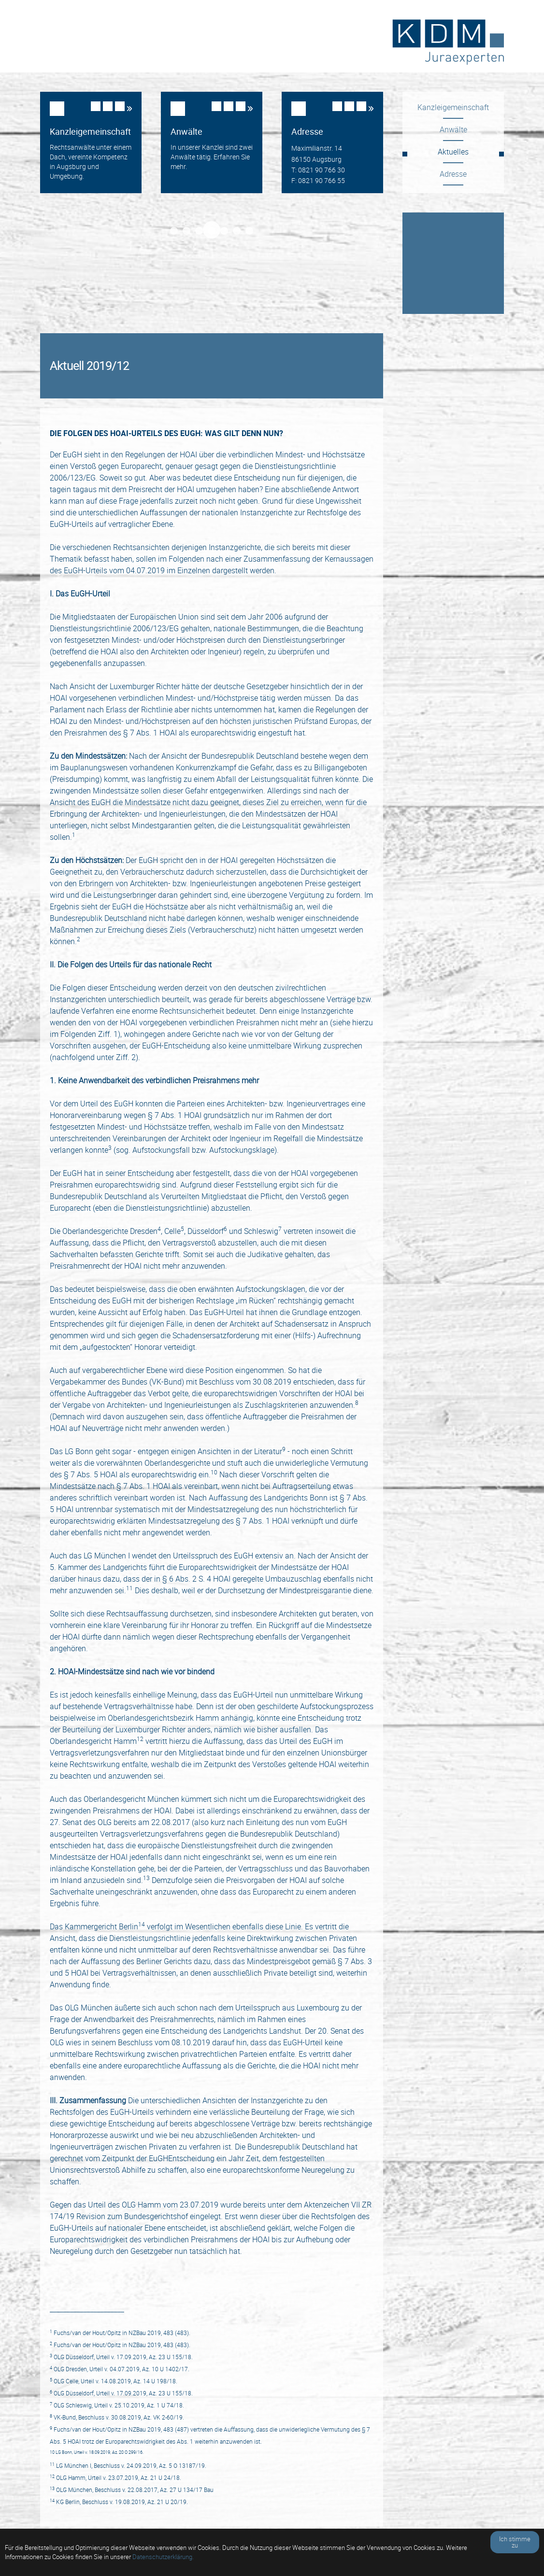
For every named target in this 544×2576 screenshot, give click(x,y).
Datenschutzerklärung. (163, 2556)
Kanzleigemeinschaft (453, 107)
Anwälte (453, 129)
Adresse (453, 174)
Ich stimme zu (514, 2541)
